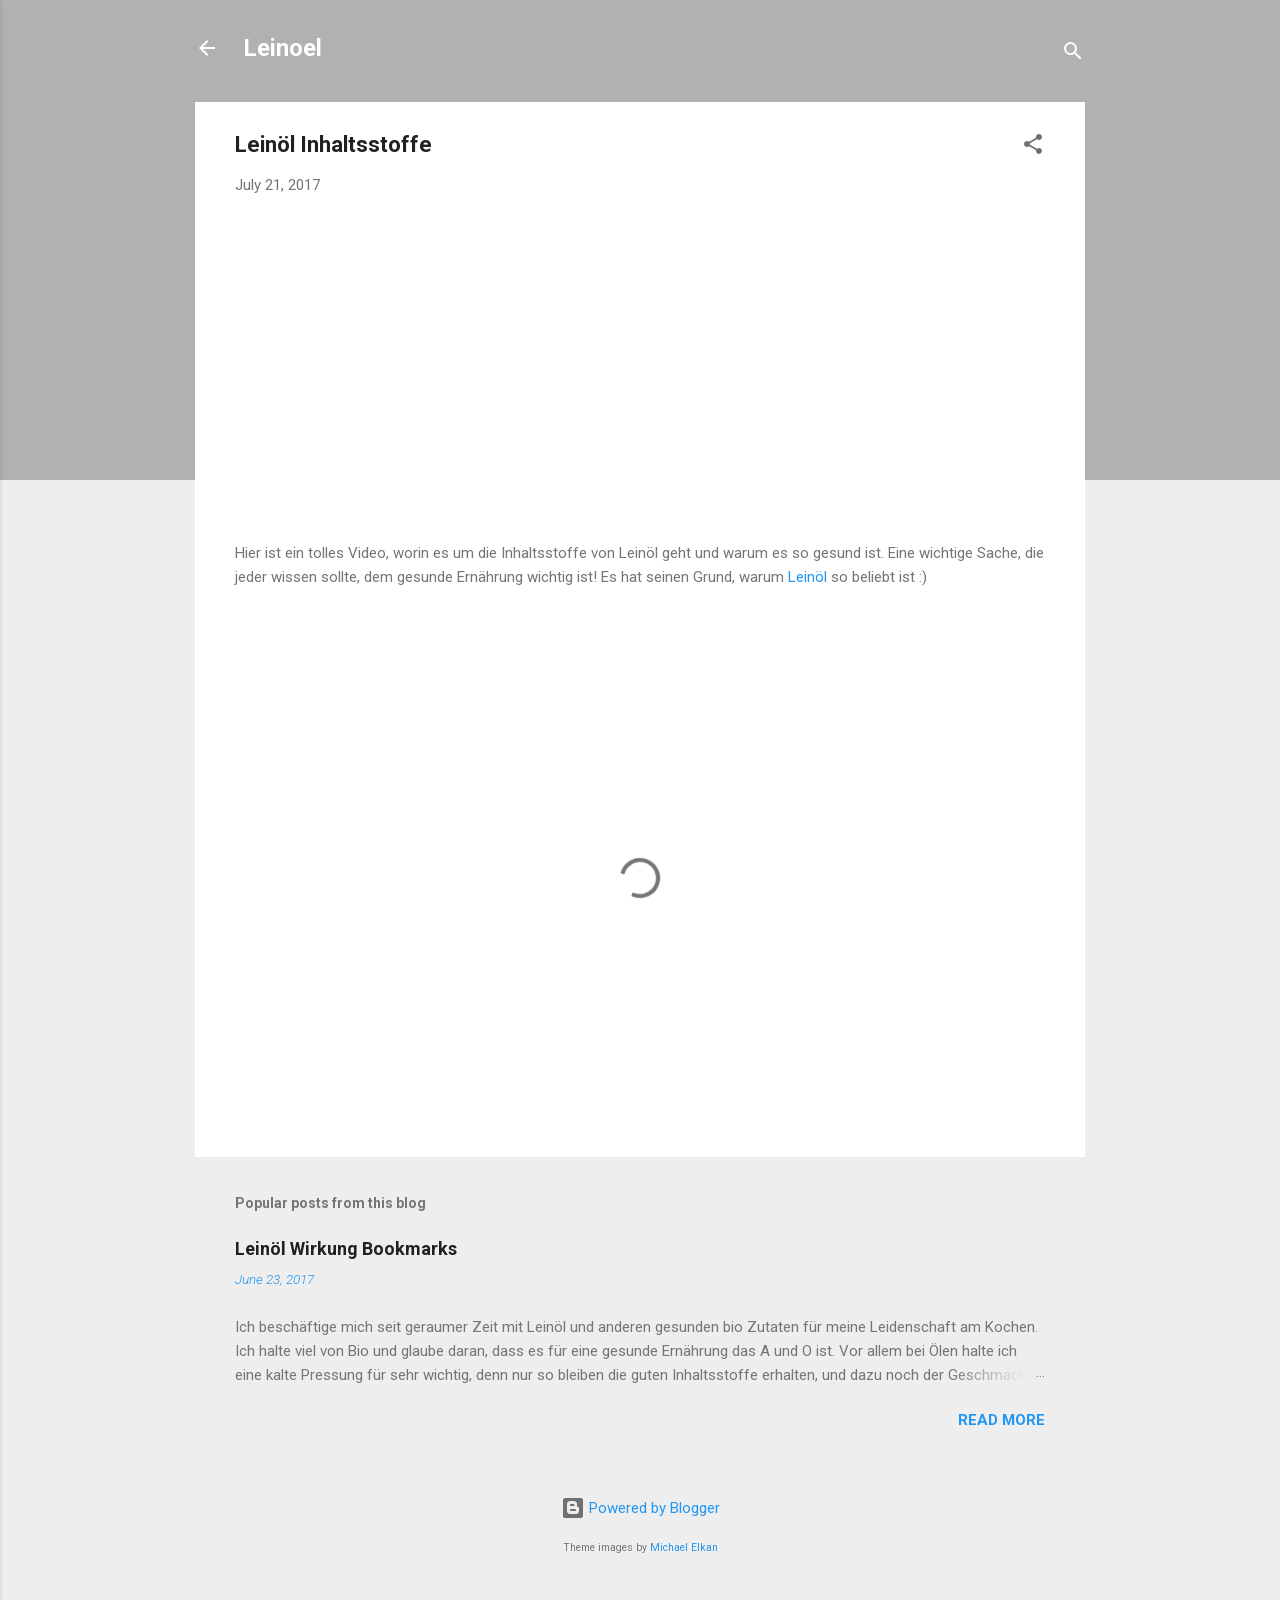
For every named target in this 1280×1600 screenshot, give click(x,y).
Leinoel (282, 48)
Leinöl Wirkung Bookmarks (346, 1248)
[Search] (1073, 54)
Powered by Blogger (640, 1508)
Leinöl (807, 577)
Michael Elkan (684, 1547)
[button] (1033, 147)
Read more (1001, 1420)
